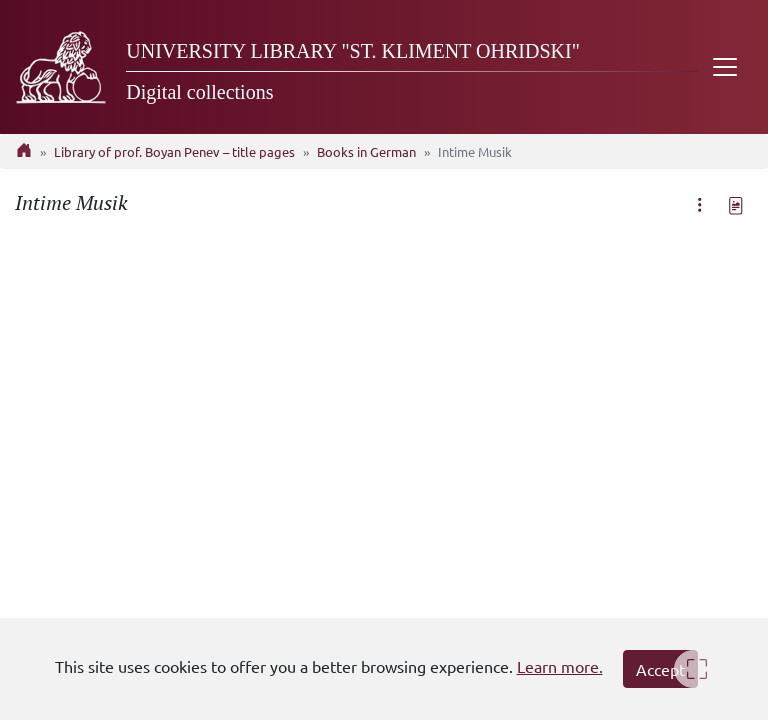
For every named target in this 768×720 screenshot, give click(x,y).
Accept (660, 669)
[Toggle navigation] (725, 67)
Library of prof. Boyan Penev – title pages (174, 151)
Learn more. (560, 666)
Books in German (366, 151)
